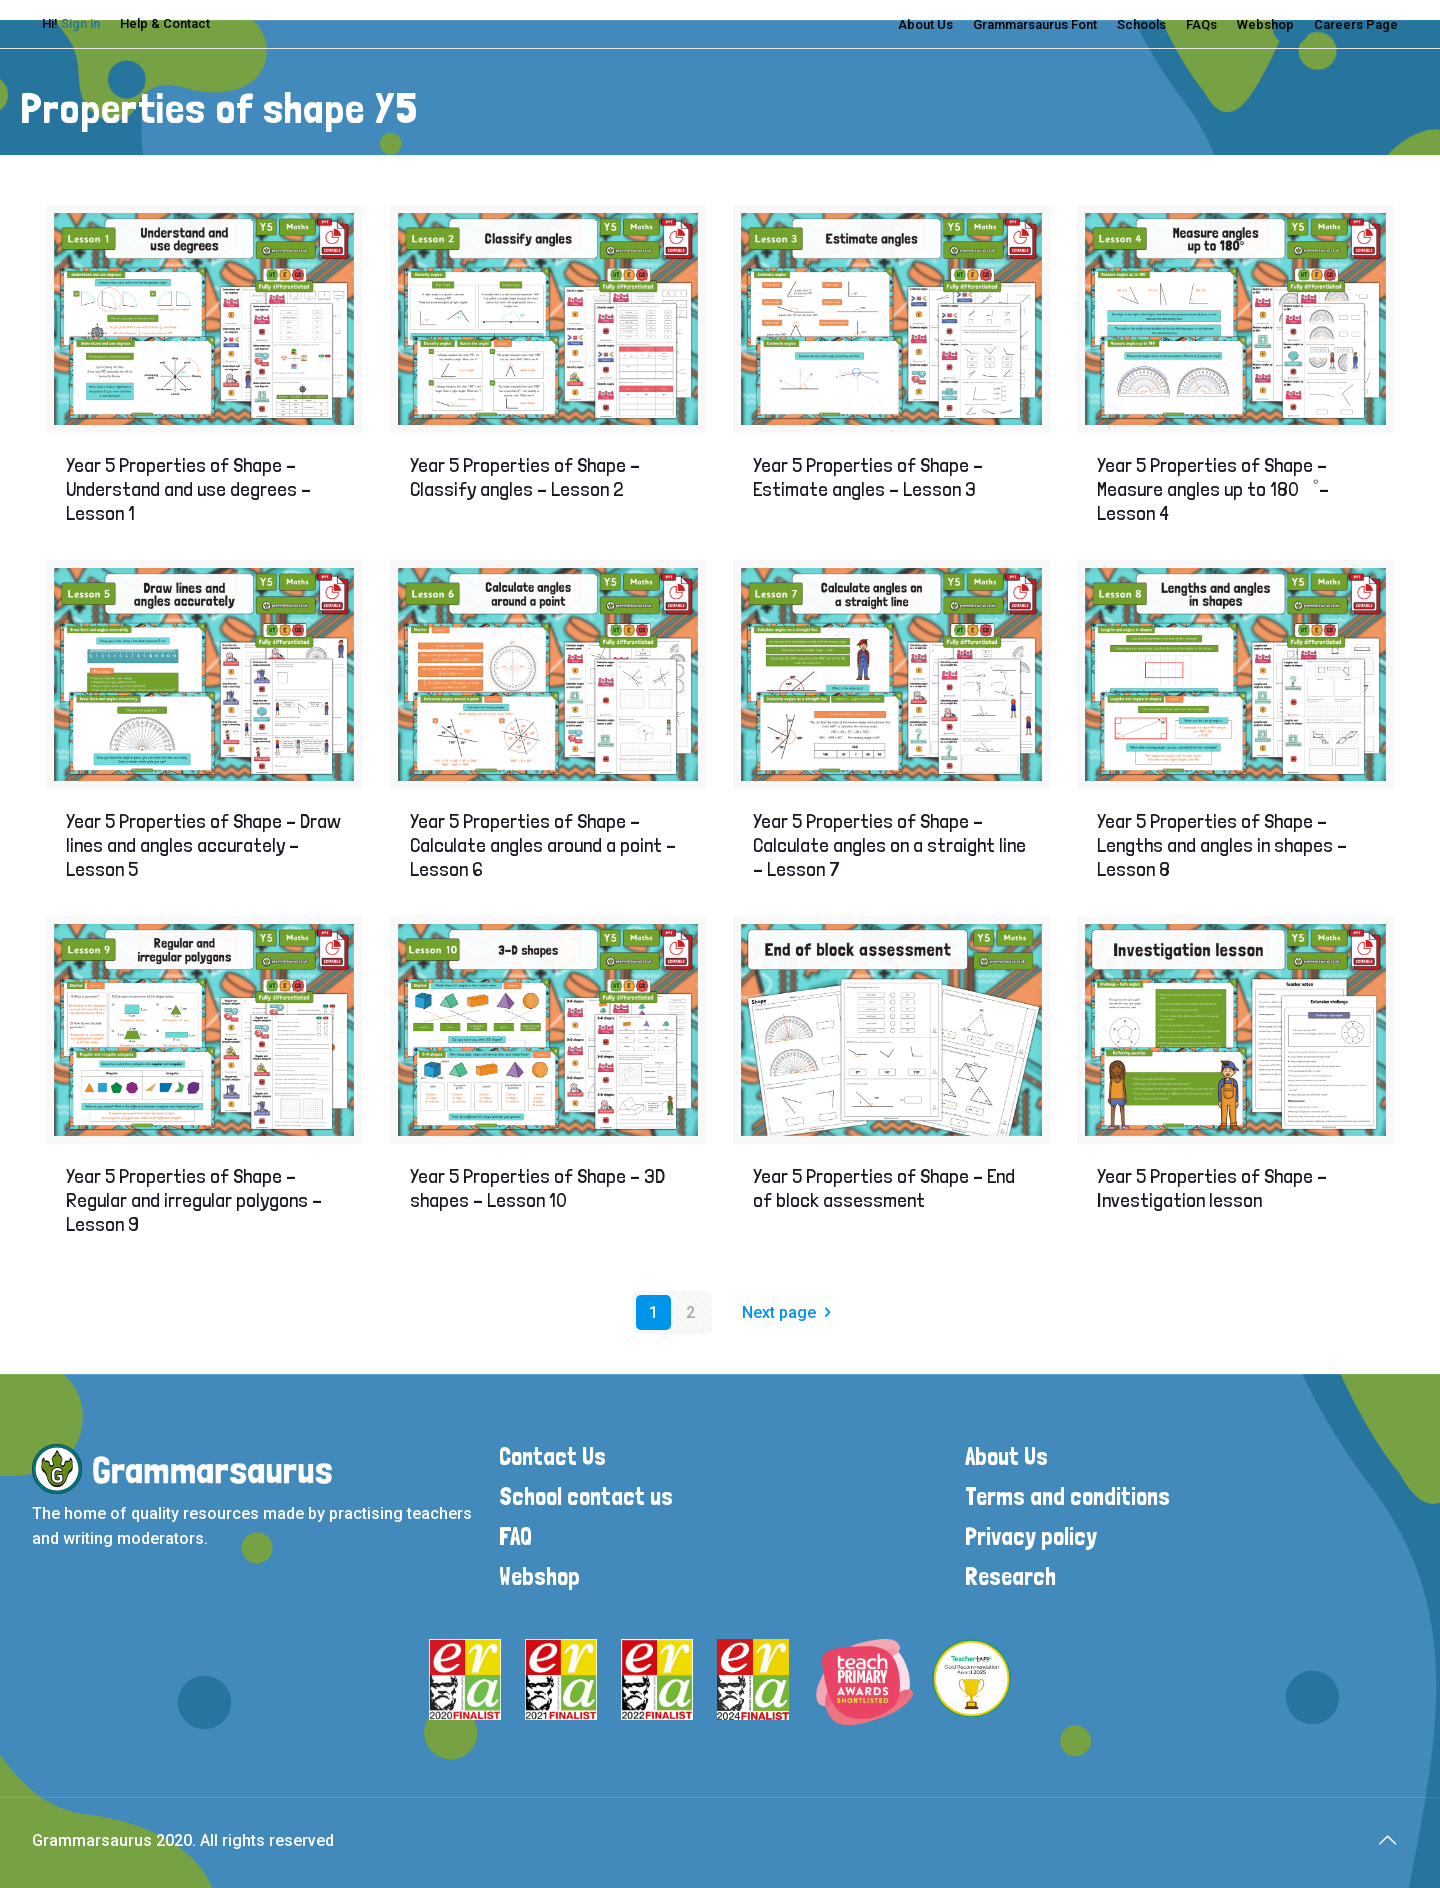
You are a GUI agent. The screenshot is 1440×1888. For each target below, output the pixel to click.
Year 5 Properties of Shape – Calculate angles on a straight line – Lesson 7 (889, 845)
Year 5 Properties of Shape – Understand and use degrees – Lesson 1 (188, 489)
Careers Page (1356, 24)
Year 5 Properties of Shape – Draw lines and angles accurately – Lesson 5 (203, 845)
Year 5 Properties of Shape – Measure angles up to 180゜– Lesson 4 (1213, 489)
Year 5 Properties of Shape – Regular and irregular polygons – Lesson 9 (194, 1200)
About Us (925, 24)
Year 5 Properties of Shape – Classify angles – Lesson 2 (525, 477)
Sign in (80, 23)
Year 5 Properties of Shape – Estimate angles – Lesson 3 (868, 477)
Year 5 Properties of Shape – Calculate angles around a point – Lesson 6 (543, 845)
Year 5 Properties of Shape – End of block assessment (884, 1188)
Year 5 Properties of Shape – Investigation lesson (1212, 1188)
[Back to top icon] (1387, 1840)
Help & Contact (165, 23)
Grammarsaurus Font (1035, 24)
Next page (790, 1312)
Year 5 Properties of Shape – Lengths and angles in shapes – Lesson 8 (1222, 845)
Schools (1141, 24)
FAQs (1201, 24)
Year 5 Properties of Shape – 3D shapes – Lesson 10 (537, 1188)
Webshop (1265, 24)
